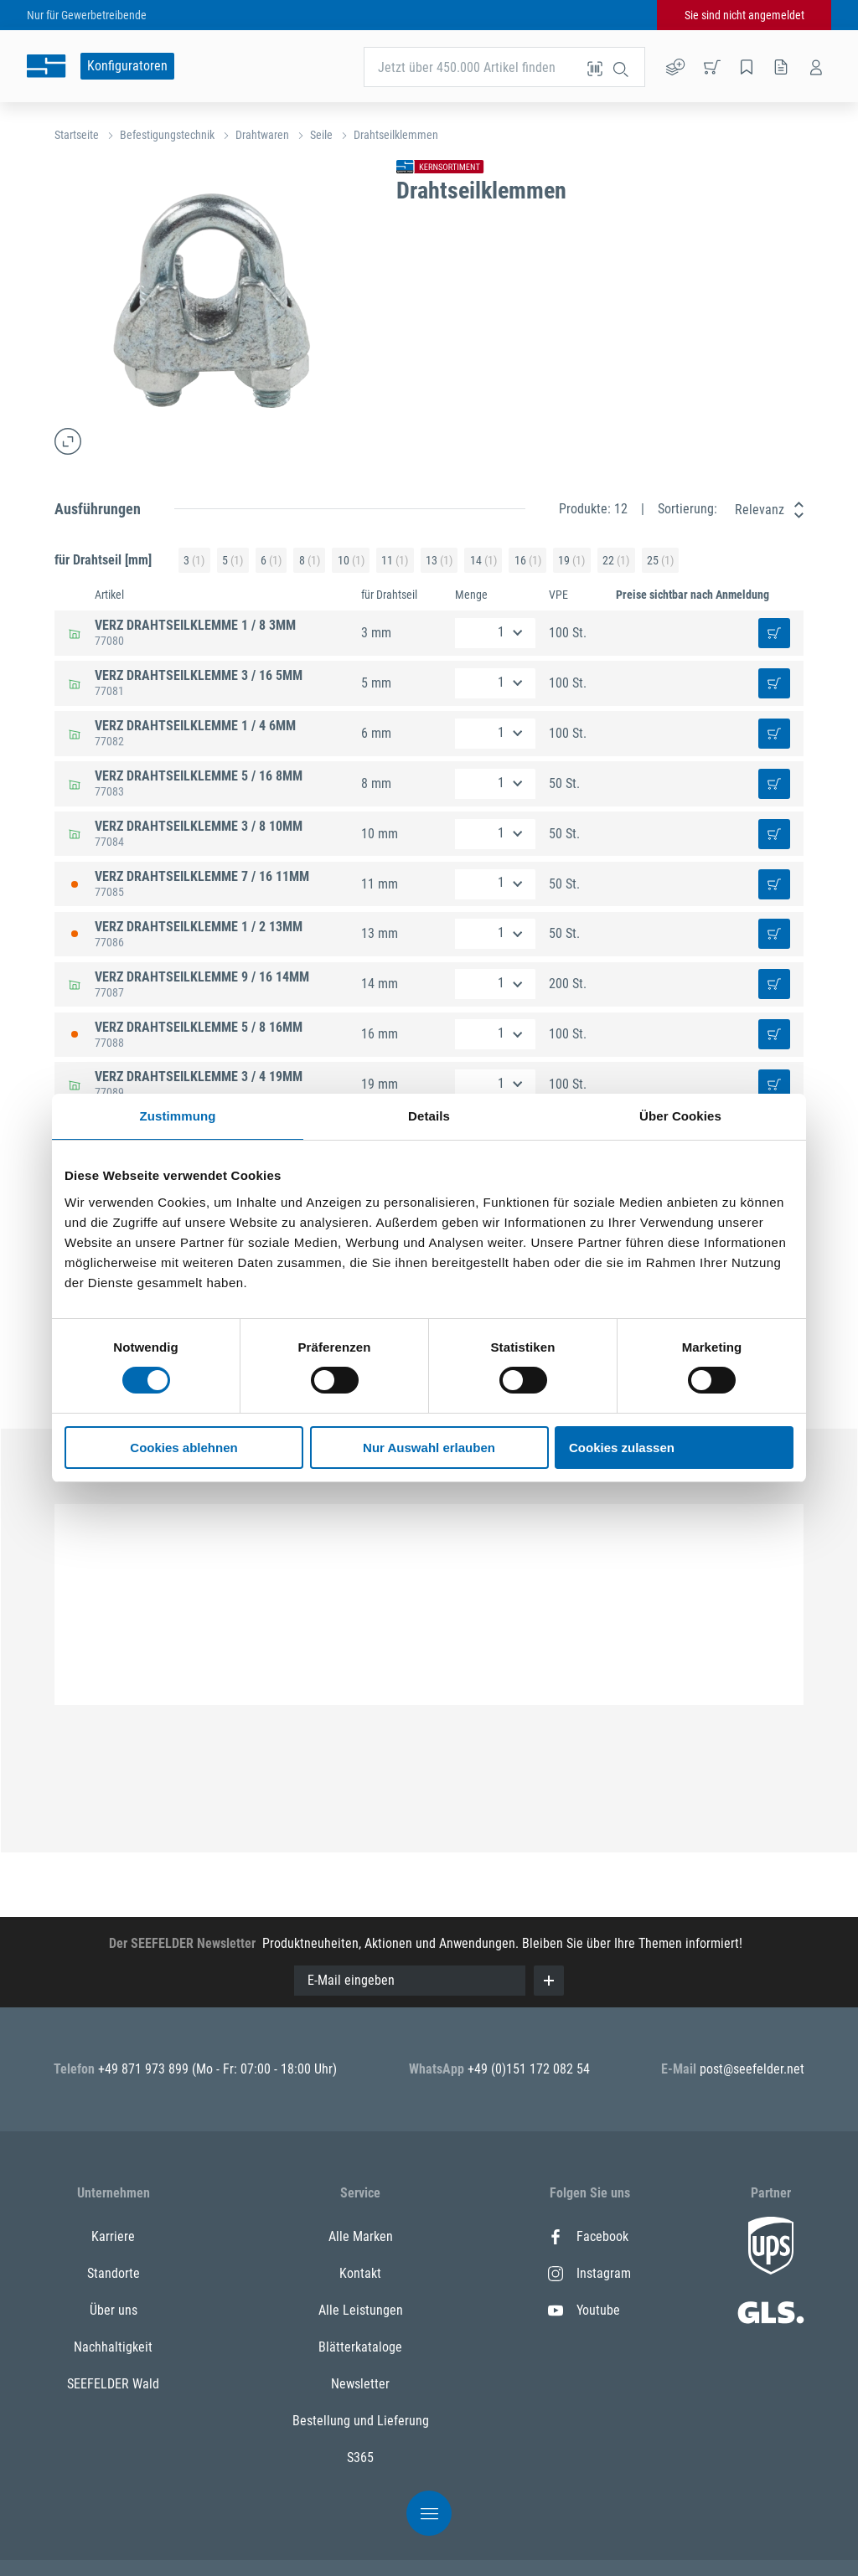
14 (483, 560)
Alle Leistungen (360, 2310)
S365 (360, 2457)
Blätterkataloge (360, 2347)
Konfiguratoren (127, 66)
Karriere (113, 2236)
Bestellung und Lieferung (360, 2421)
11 (394, 560)
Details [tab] (429, 1116)
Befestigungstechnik (167, 135)
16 (527, 560)
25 (660, 560)
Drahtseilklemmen (396, 135)
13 (439, 560)
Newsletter (360, 2384)
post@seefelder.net (752, 2069)
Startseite (76, 135)
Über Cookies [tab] (680, 1116)
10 (351, 560)
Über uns (113, 2310)
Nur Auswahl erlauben (429, 1447)
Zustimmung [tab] (178, 1116)
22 (615, 560)
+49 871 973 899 (145, 2069)
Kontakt (360, 2273)
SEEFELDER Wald (113, 2384)
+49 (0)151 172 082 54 (529, 2069)
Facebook (588, 2236)
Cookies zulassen (622, 1447)
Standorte (113, 2273)
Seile (321, 135)
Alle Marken (360, 2236)
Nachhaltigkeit (113, 2347)
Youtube (584, 2310)
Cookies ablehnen (183, 1447)
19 (571, 560)
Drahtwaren (262, 135)
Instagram (589, 2273)
